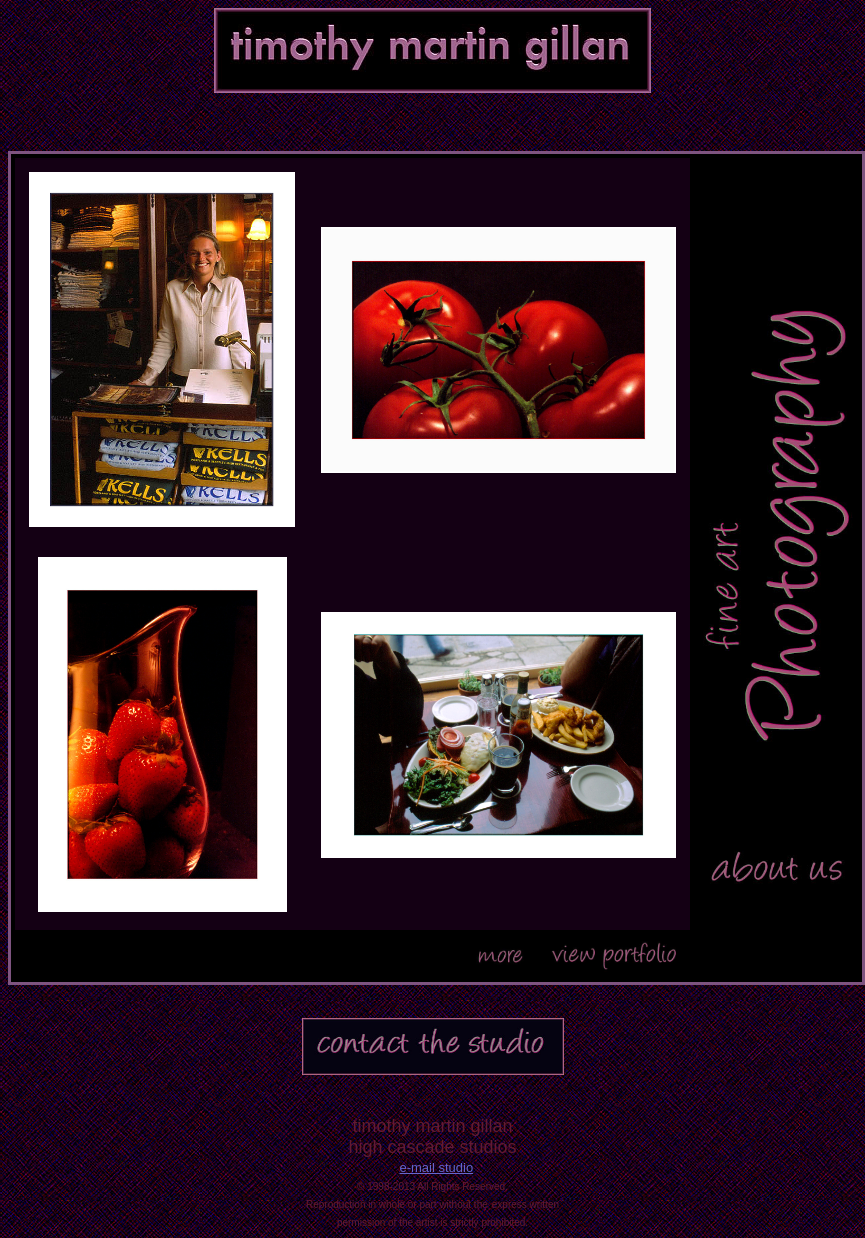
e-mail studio (436, 1167)
